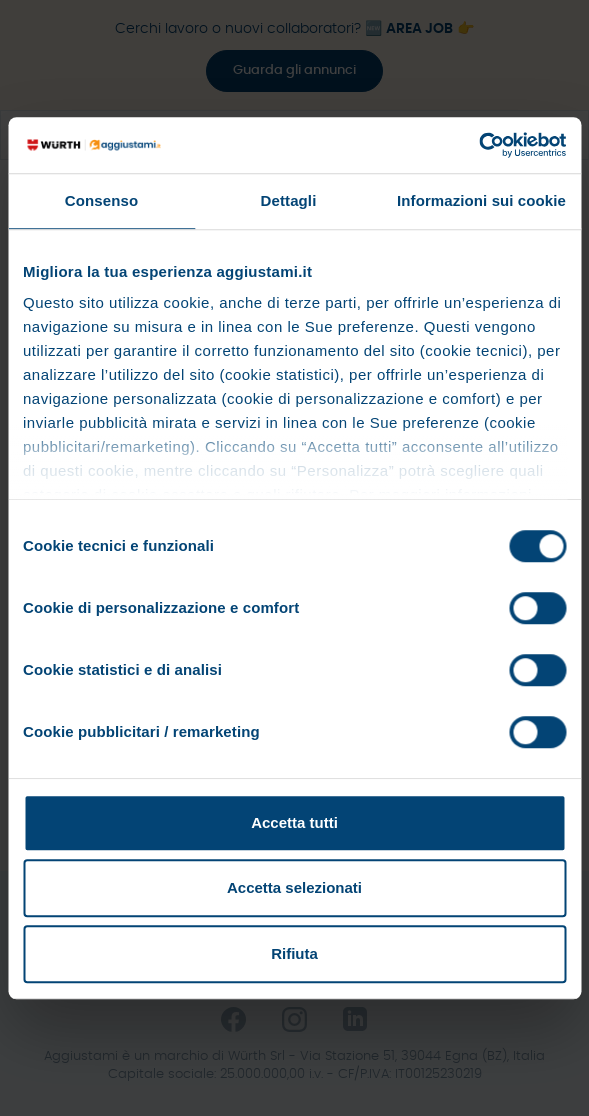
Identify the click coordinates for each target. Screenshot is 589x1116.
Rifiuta (294, 953)
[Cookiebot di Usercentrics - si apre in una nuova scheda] (478, 145)
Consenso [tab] (101, 200)
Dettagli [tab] (289, 200)
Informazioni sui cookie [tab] (481, 200)
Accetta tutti (294, 822)
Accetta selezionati (294, 887)
